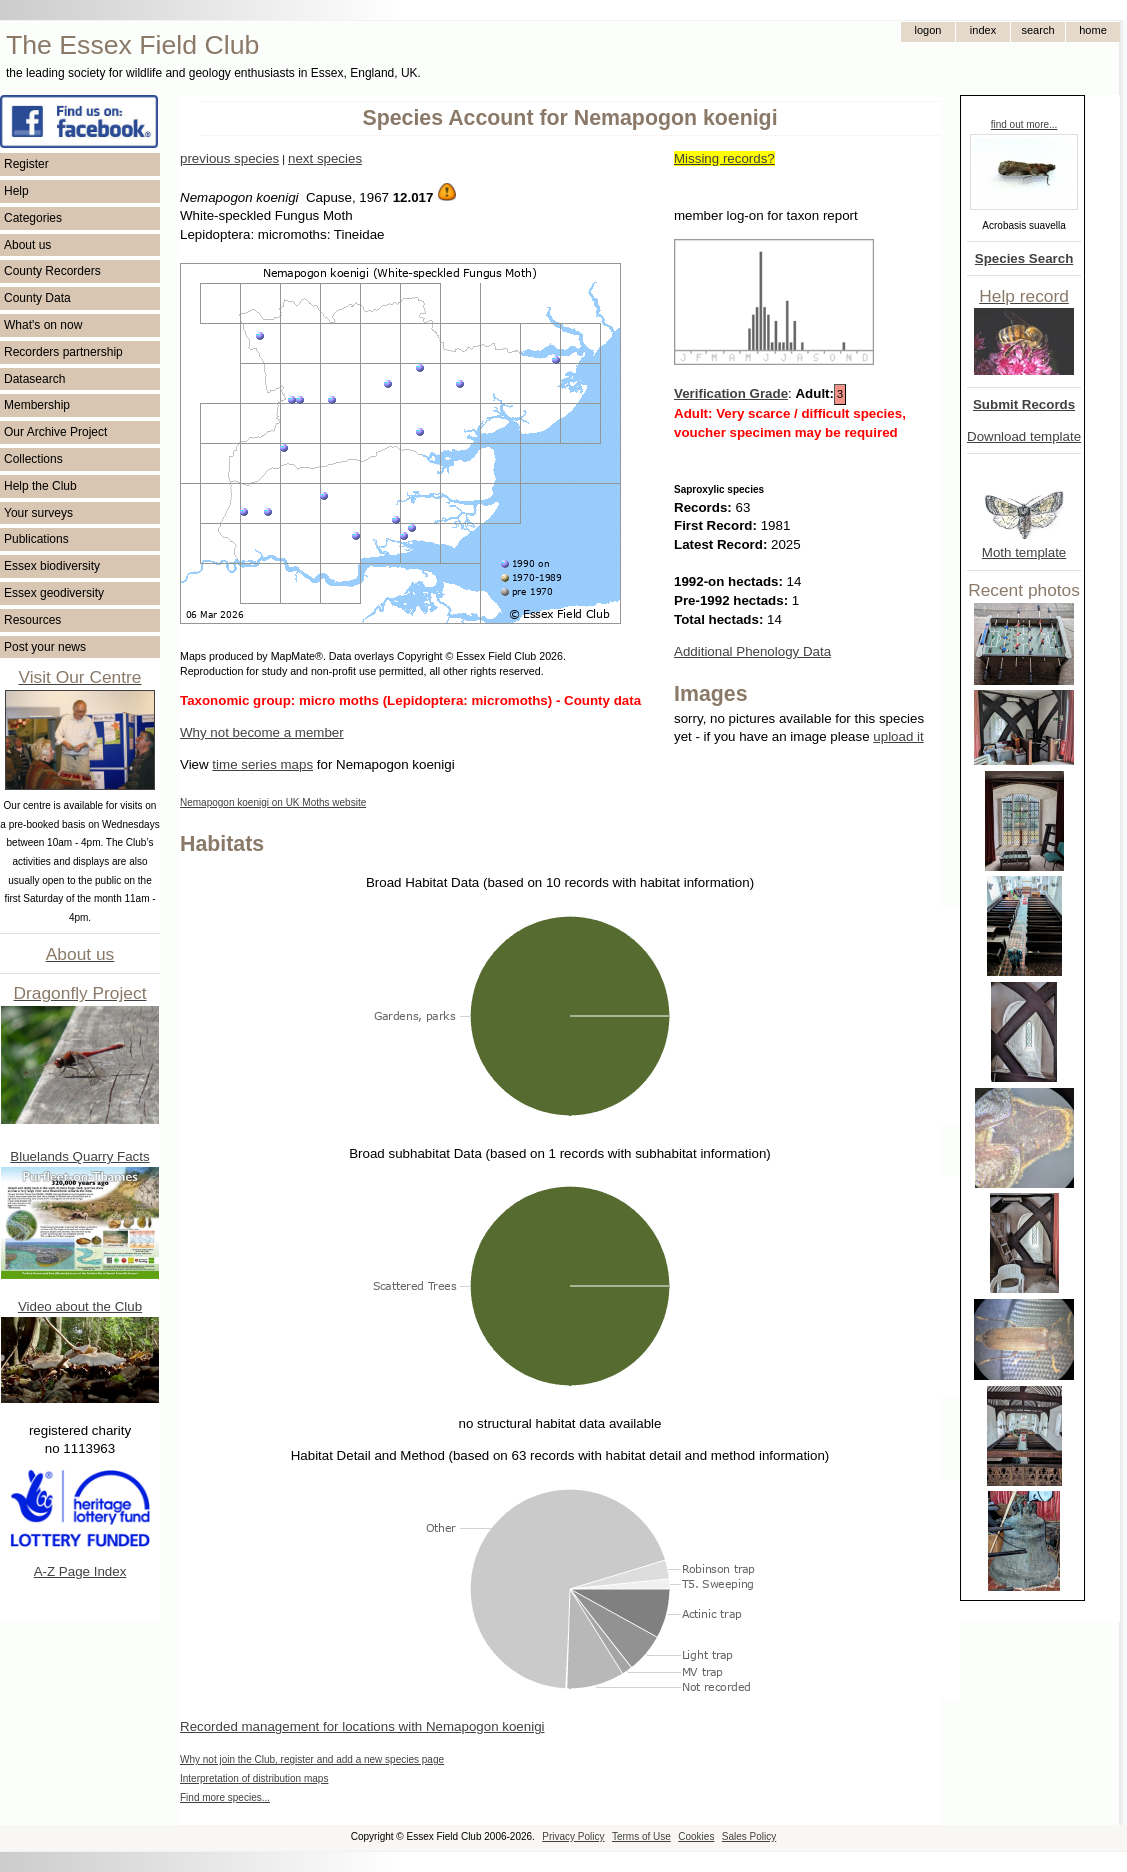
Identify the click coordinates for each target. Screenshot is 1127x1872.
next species (325, 158)
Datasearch (34, 379)
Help (16, 191)
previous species (229, 158)
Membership (37, 405)
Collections (33, 459)
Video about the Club (80, 1306)
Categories (33, 218)
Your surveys (38, 513)
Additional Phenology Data (752, 651)
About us (27, 245)
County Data (37, 298)
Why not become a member (262, 732)
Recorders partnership (63, 352)
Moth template (1024, 552)
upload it (898, 736)
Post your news (45, 647)
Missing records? (724, 158)
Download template (1024, 436)
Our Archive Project (55, 432)
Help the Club (40, 486)
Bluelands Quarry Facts (79, 1156)
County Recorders (52, 271)
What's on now (43, 325)
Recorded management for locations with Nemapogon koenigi (362, 1726)
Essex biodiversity (52, 566)
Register (26, 164)
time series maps (262, 764)
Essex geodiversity (54, 593)
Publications (36, 539)
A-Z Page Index (80, 1571)
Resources (32, 620)
